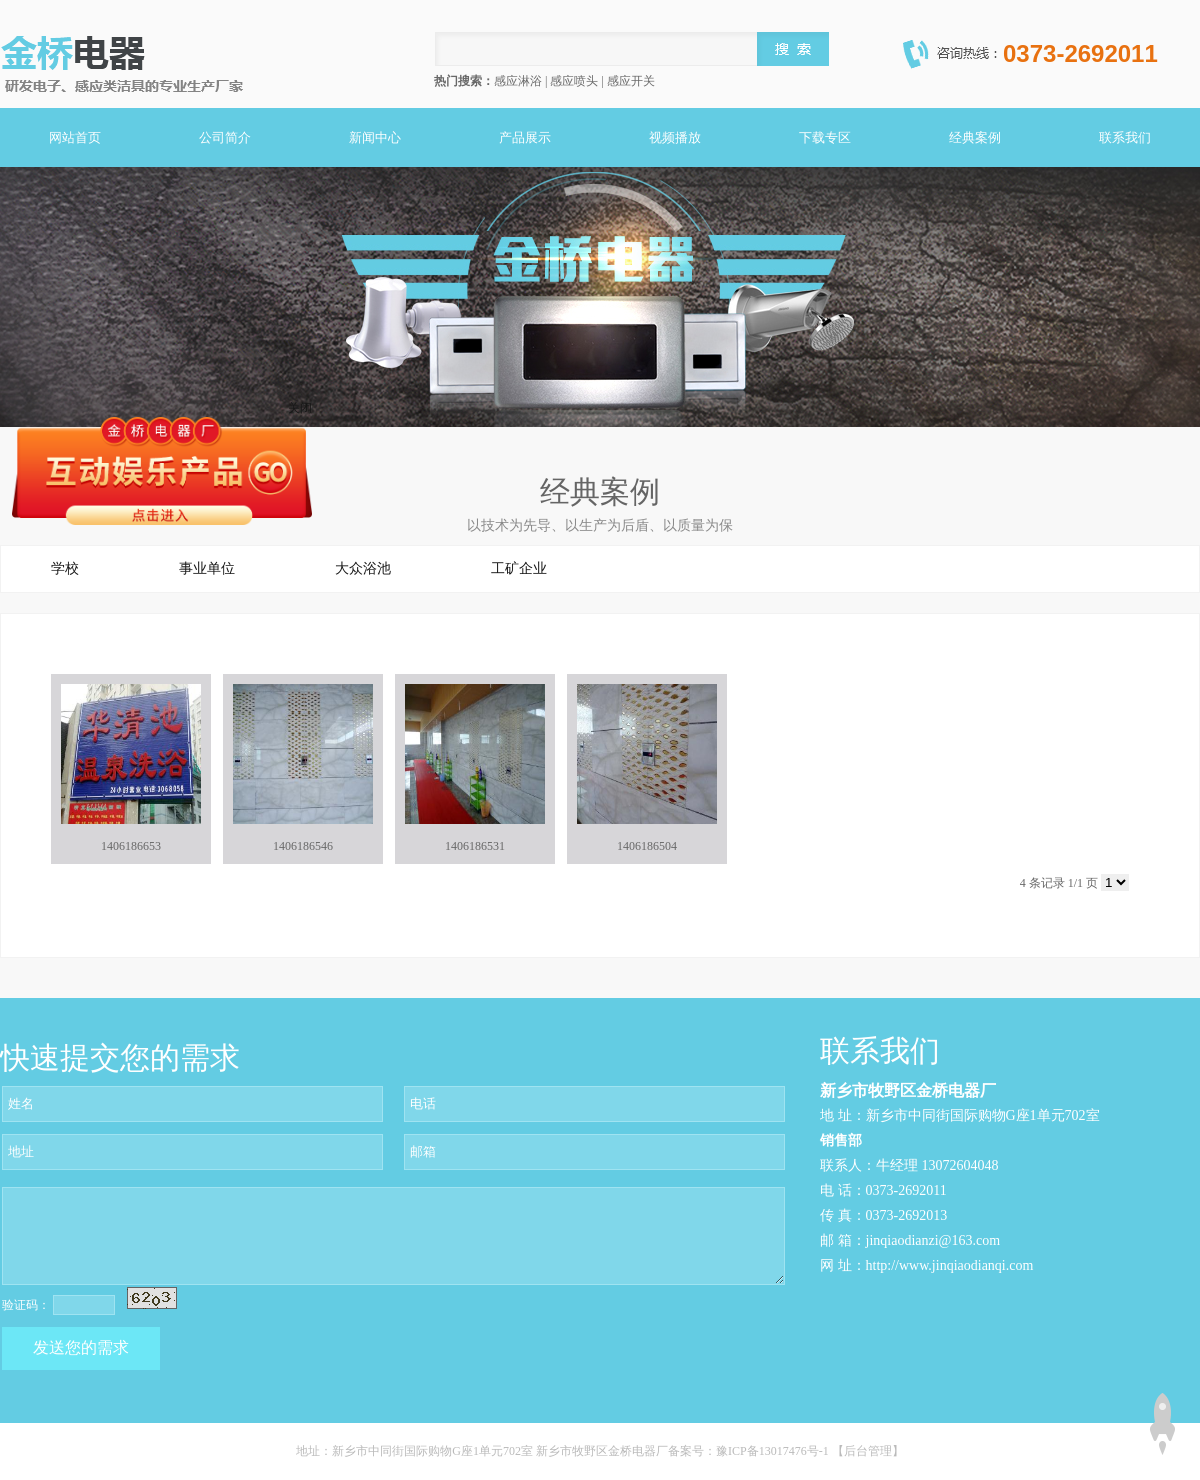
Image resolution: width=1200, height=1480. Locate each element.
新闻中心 (375, 137)
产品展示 (525, 137)
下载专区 (825, 137)
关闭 (300, 408)
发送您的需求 (81, 1347)
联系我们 (1125, 137)
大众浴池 (363, 568)
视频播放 (675, 137)
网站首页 (75, 137)
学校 (65, 568)
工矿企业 (519, 568)
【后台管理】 (868, 1451)
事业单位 (207, 568)
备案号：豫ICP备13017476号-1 (750, 1451)
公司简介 (225, 137)
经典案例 (975, 137)
